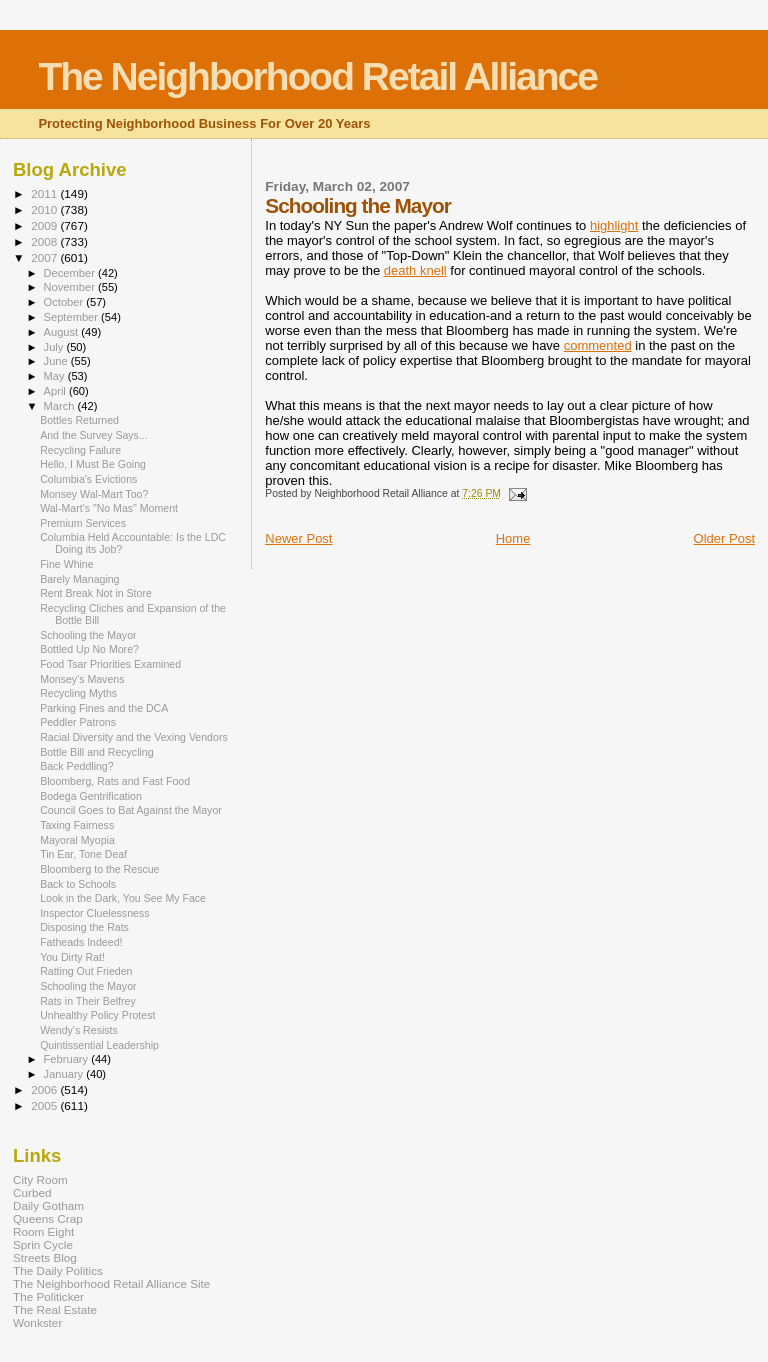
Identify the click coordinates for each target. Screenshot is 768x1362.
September (73, 317)
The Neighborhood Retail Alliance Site (111, 1283)
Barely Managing (79, 579)
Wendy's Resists (79, 1030)
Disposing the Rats (84, 927)
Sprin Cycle (43, 1244)
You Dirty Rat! (72, 957)
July (55, 347)
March (61, 406)
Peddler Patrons (78, 722)
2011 (45, 193)
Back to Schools (78, 884)
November (71, 287)
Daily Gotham (48, 1205)
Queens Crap (48, 1218)
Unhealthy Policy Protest (97, 1015)
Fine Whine (67, 564)
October (65, 302)
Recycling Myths (78, 693)
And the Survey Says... (94, 435)
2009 (45, 225)
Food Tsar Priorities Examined (110, 664)
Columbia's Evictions (88, 479)
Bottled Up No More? (89, 649)
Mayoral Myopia (77, 840)
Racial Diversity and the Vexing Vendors (134, 737)
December (71, 273)
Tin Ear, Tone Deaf (83, 854)
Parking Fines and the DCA (104, 708)
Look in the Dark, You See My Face (123, 898)
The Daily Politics (58, 1270)
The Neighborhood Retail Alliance (317, 76)
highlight (614, 225)
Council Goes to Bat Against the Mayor (131, 810)
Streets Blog (45, 1257)
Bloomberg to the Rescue (99, 869)
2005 (45, 1105)
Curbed (32, 1192)
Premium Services (83, 523)
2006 (45, 1089)
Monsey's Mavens (82, 679)
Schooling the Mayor (88, 635)
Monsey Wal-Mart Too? (94, 494)
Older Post (724, 538)
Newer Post (298, 538)
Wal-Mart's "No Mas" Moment (109, 508)
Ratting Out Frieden (86, 971)
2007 (45, 257)
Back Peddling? (77, 766)
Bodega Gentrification (91, 796)
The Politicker (48, 1296)
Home (513, 538)
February (68, 1059)
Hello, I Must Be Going (93, 464)
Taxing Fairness (77, 825)
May (56, 376)
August (63, 332)
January (65, 1074)
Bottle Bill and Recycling (96, 752)
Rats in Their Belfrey (88, 1001)
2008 (45, 241)
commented (598, 345)
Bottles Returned (79, 420)
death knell (415, 270)
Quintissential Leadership (99, 1045)
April (56, 391)
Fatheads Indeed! (81, 942)
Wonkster (37, 1322)
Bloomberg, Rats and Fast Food (115, 781)
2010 (45, 209)
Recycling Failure (80, 450)
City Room (40, 1179)
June (57, 361)
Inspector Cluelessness (94, 913)
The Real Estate (55, 1309)
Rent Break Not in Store (96, 593)
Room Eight (43, 1231)
